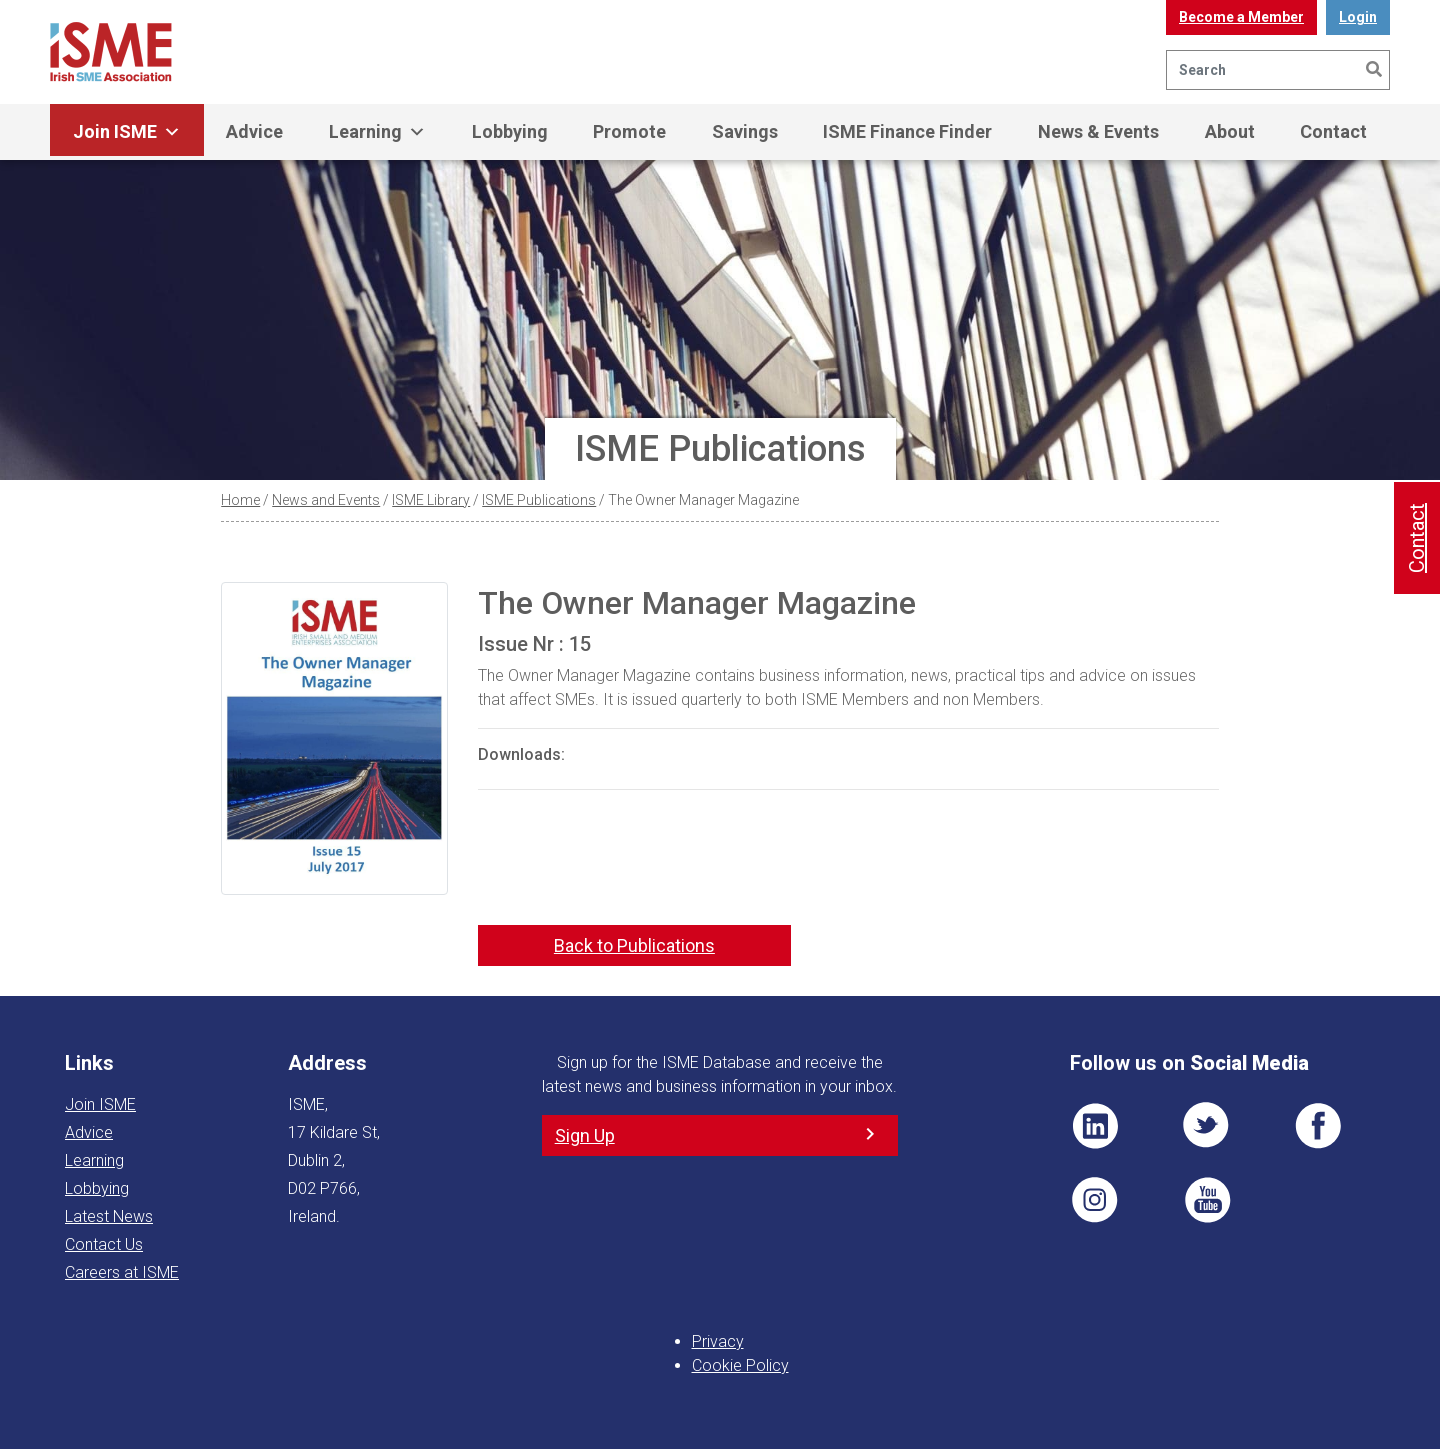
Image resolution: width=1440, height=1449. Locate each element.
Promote (629, 131)
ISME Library (431, 500)
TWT (1207, 1126)
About (1230, 131)
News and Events (326, 500)
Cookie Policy (740, 1365)
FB (1318, 1126)
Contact (1333, 131)
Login (1358, 17)
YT (1207, 1200)
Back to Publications (634, 945)
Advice (254, 131)
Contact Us (104, 1244)
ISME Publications (539, 500)
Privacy (718, 1341)
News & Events (1098, 131)
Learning (377, 132)
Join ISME (127, 132)
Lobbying (510, 131)
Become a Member (1241, 17)
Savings (745, 131)
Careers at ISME (122, 1272)
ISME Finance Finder (907, 131)
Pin (1095, 1200)
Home (240, 500)
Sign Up (585, 1135)
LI (1095, 1126)
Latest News (109, 1216)
